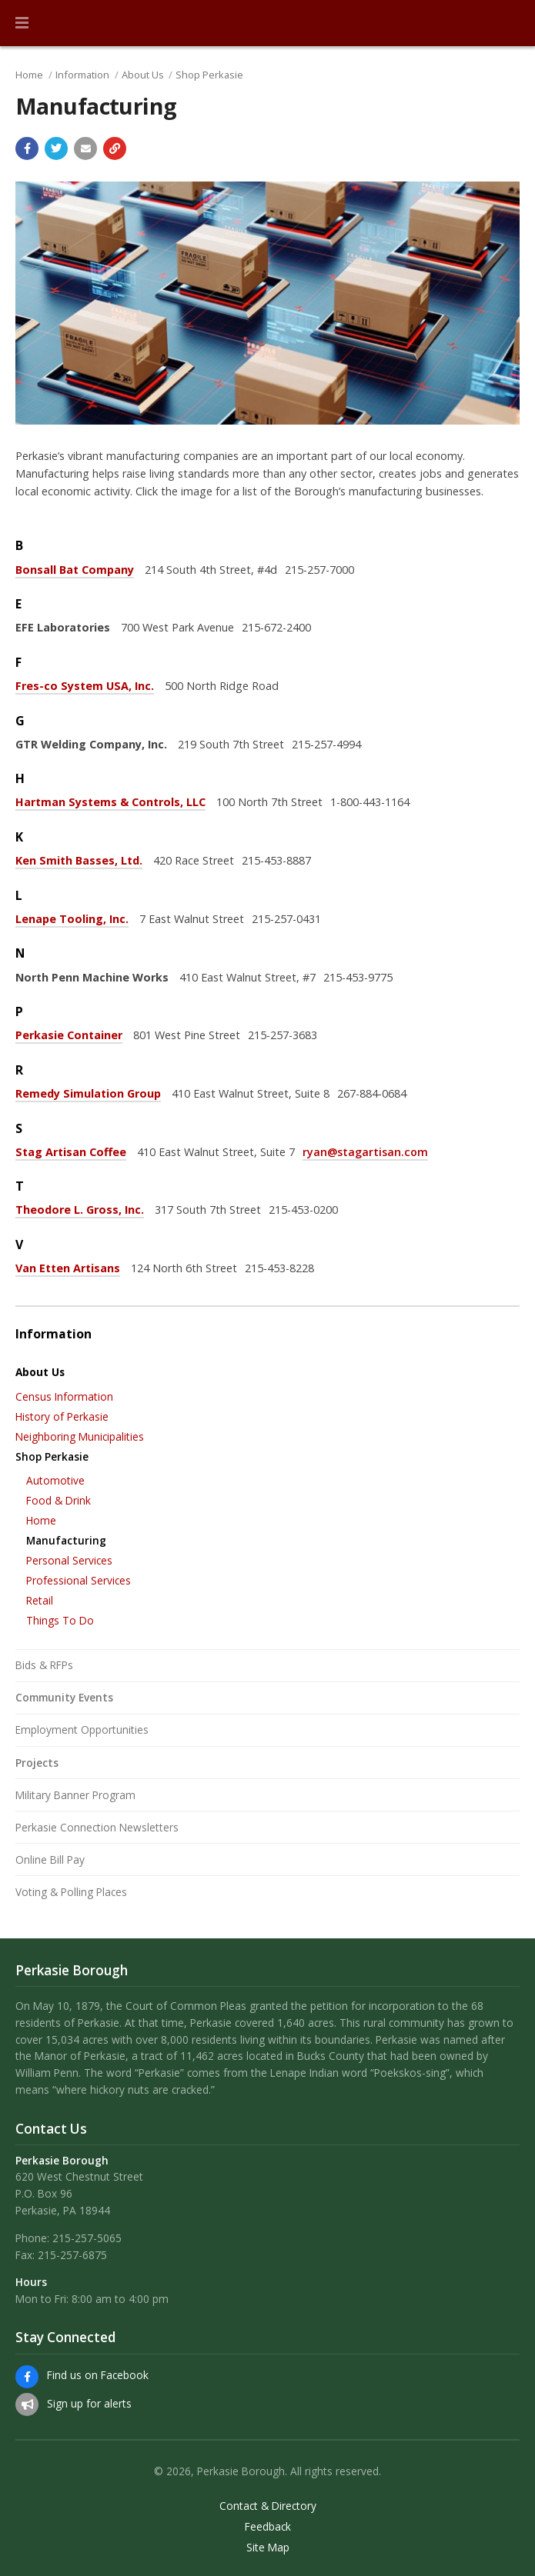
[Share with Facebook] (26, 148)
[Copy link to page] (114, 148)
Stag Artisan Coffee (70, 1152)
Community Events (64, 1697)
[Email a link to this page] (85, 148)
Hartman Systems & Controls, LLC (110, 802)
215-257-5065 (87, 2238)
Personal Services (69, 1560)
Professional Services (78, 1580)
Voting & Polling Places (71, 1892)
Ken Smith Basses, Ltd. (78, 860)
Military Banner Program (75, 1795)
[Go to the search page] (510, 23)
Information (82, 75)
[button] (21, 23)
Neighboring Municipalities (79, 1436)
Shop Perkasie (209, 75)
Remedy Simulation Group (88, 1093)
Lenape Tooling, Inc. (72, 918)
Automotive (55, 1480)
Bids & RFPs (44, 1665)
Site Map (267, 2547)
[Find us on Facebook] (26, 2376)
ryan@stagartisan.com (365, 1152)
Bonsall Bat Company (74, 569)
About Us (143, 75)
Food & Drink (58, 1500)
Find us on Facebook (98, 2375)
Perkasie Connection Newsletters (97, 1827)
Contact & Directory (267, 2506)
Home (29, 75)
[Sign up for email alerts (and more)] (26, 2404)
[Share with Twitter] (56, 148)
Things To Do (60, 1620)
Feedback (268, 2526)
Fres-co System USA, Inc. (84, 685)
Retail (39, 1600)
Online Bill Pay (50, 1859)
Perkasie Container (68, 1035)
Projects (37, 1762)
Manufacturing (66, 1540)
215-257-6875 (72, 2255)
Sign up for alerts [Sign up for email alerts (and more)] (89, 2403)
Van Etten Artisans (67, 1268)
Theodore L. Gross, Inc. (79, 1209)
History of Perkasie (62, 1416)
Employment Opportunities (82, 1729)
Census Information (64, 1396)
